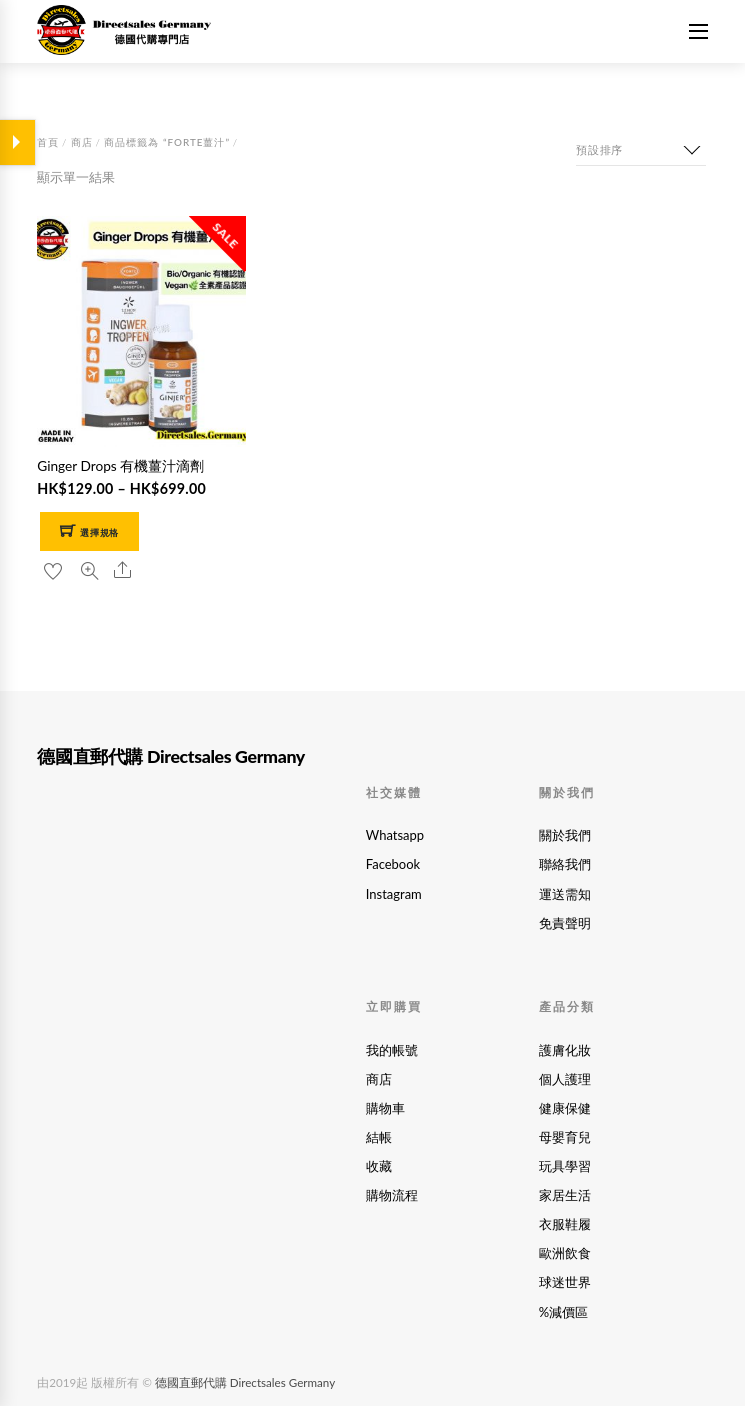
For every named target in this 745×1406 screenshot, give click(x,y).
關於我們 (565, 835)
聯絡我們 (565, 864)
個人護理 (565, 1079)
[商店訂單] (641, 150)
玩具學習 (565, 1166)
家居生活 (565, 1195)
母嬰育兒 (565, 1137)
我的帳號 (392, 1050)
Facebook (393, 864)
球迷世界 (565, 1282)
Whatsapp (395, 835)
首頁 (48, 142)
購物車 (385, 1108)
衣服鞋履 (565, 1224)
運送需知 (565, 894)
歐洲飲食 (565, 1253)
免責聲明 (565, 923)
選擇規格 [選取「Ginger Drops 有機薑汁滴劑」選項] (99, 532)
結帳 (379, 1137)
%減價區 (563, 1312)
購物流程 (392, 1195)
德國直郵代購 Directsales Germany (245, 1382)
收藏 (379, 1166)
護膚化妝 (565, 1050)
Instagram (394, 894)
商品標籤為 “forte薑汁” (167, 142)
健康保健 (565, 1108)
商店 (82, 142)
